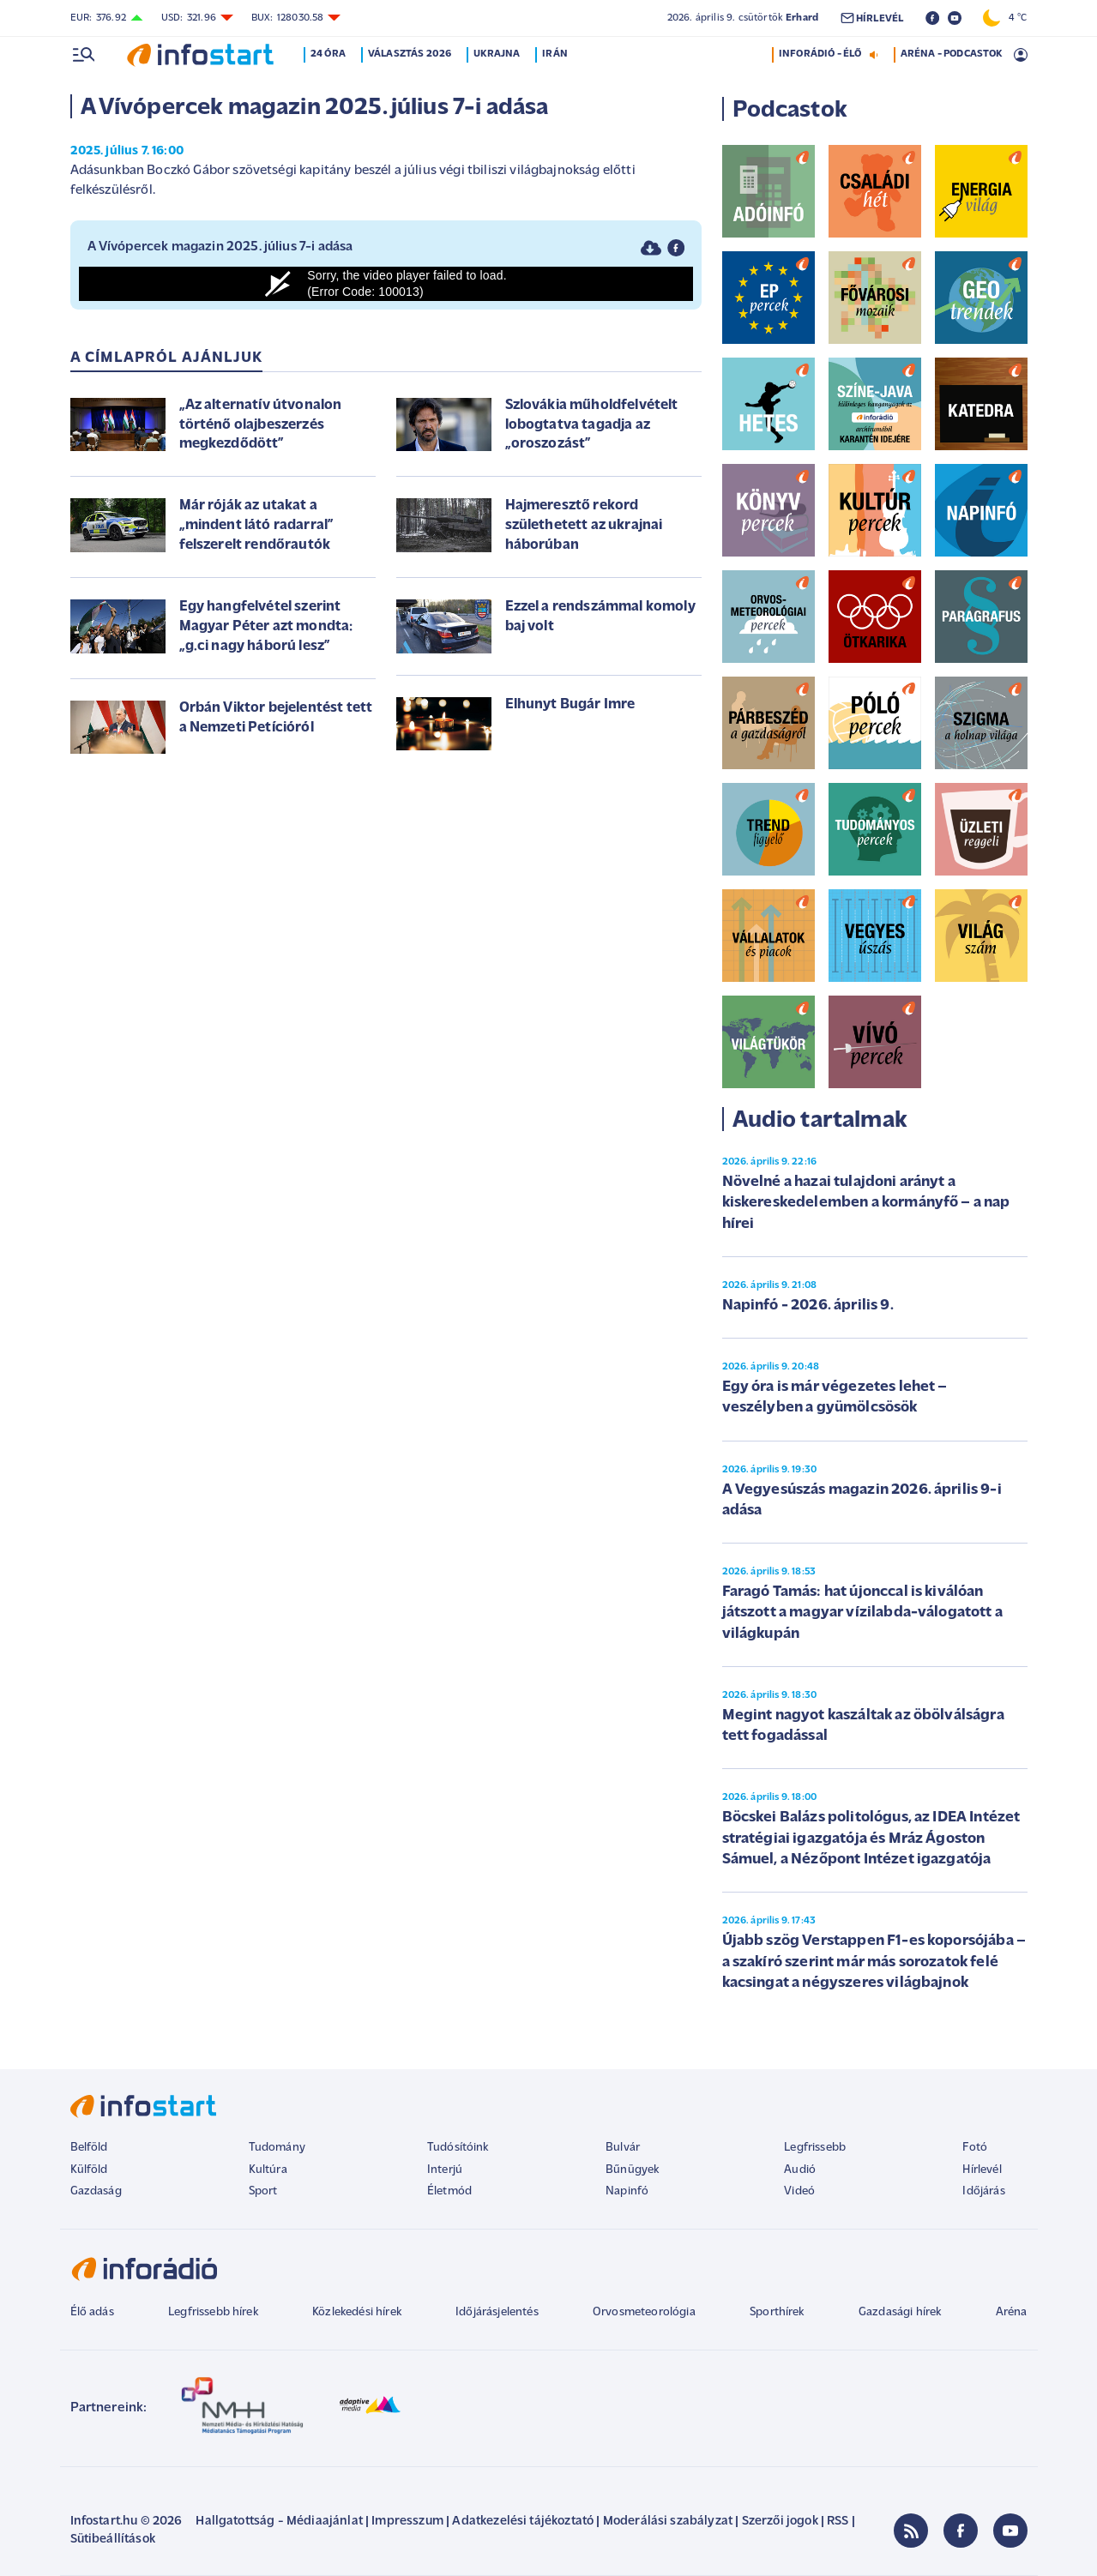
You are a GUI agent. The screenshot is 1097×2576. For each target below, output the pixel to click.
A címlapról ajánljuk (166, 358)
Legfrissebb (815, 2147)
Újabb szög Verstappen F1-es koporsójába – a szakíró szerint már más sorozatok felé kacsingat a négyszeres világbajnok (874, 1962)
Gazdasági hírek (900, 2312)
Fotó (974, 2147)
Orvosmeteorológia (644, 2312)
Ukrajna (497, 54)
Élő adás (92, 2312)
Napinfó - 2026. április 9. (808, 1305)
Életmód (449, 2191)
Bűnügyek (632, 2170)
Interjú (444, 2170)
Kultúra (268, 2170)
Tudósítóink (458, 2147)
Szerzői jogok (780, 2521)
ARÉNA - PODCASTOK (952, 54)
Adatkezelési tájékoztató (523, 2521)
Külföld (89, 2170)
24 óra (329, 54)
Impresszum (407, 2521)
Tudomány (277, 2147)
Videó (799, 2191)
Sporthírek (777, 2312)
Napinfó (627, 2191)
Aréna (1012, 2312)
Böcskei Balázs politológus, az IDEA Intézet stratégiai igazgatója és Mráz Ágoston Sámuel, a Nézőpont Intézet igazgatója (871, 1838)
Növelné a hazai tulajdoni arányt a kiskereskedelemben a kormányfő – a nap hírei (866, 1203)
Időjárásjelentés (497, 2312)
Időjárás (983, 2191)
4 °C (1005, 18)
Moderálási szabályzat (667, 2521)
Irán (556, 54)
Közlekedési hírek (356, 2312)
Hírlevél (981, 2170)
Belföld (89, 2147)
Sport (263, 2191)
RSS (837, 2521)
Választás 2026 (409, 54)
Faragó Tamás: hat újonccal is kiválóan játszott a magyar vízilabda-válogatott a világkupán (862, 1613)
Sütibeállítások (112, 2539)
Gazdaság (96, 2191)
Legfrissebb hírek (213, 2312)
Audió (800, 2170)
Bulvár (623, 2147)
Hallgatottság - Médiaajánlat (279, 2521)
